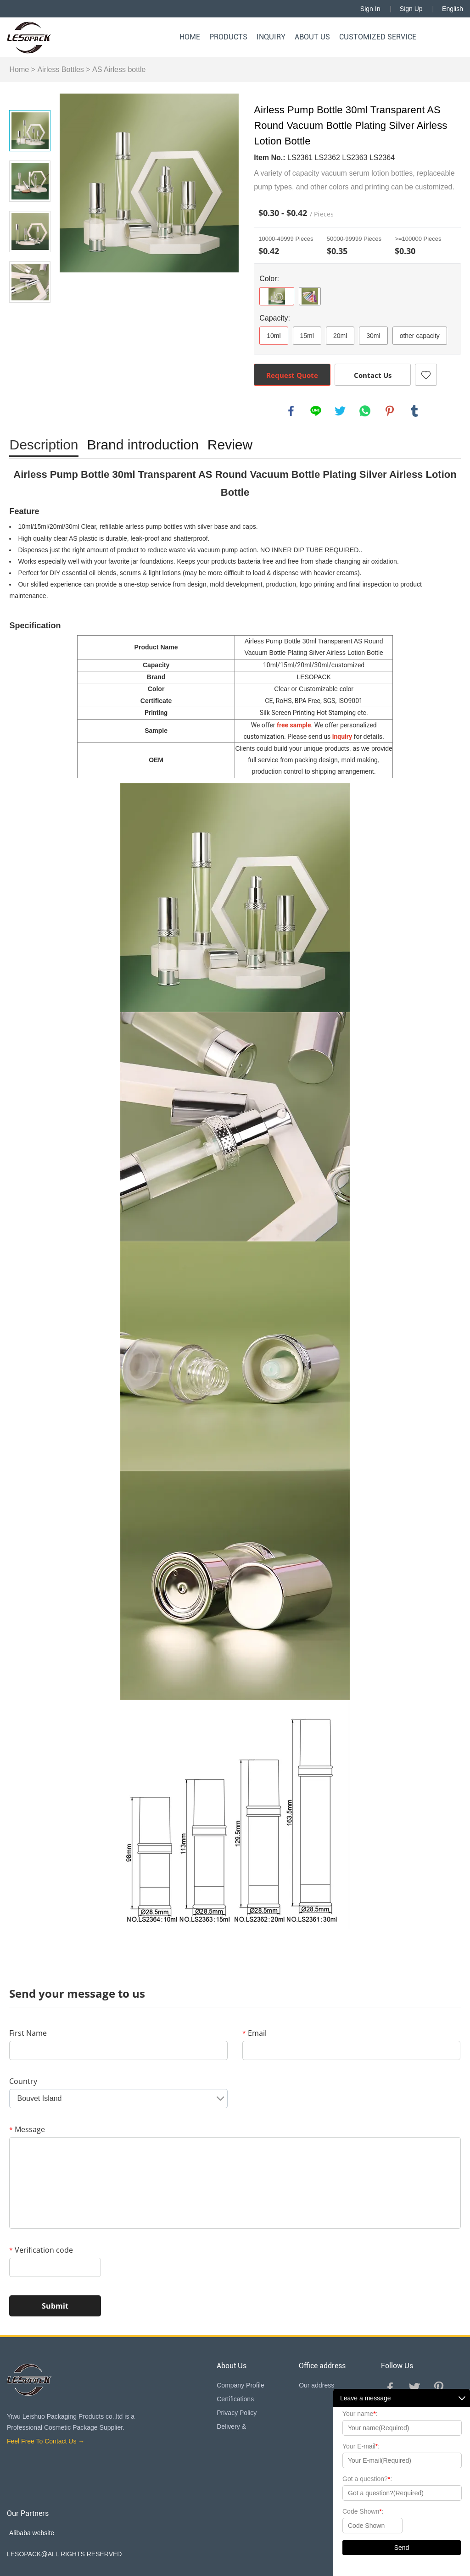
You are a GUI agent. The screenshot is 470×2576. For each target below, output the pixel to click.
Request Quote (292, 375)
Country (23, 2081)
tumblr (414, 411)
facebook (291, 411)
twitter (340, 411)
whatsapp (365, 411)
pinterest (390, 411)
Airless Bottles (60, 69)
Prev (29, 97)
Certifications (235, 2399)
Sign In (370, 8)
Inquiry (271, 37)
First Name (28, 2033)
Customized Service (377, 37)
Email (254, 2033)
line (316, 411)
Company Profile (240, 2385)
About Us (312, 37)
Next (29, 315)
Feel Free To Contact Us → (45, 2441)
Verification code (41, 2250)
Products (228, 37)
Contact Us (373, 375)
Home (189, 37)
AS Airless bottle (119, 69)
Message (27, 2129)
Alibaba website (31, 2533)
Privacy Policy (237, 2412)
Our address (316, 2385)
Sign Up (411, 8)
